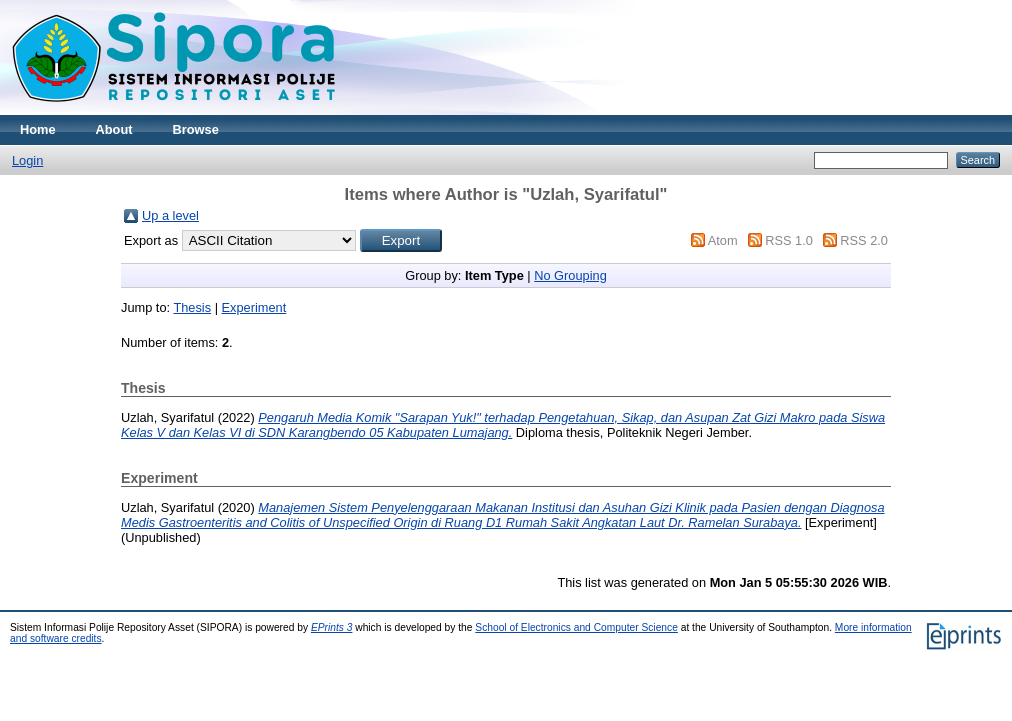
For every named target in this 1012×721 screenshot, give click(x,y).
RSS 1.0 (789, 240)
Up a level (170, 215)
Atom (723, 240)
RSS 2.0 (864, 240)
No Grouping (570, 275)
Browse (196, 129)
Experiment (254, 307)
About (114, 129)
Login (27, 160)
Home (38, 129)
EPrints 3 (332, 627)
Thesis (192, 307)
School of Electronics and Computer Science (576, 627)
